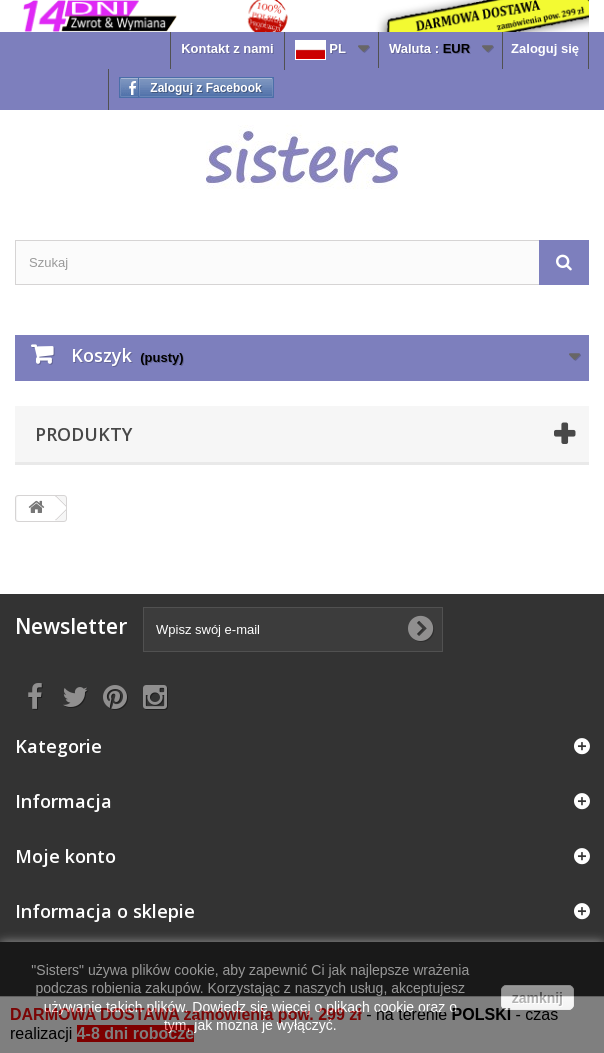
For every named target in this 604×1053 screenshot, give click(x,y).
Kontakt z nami (227, 48)
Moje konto (65, 856)
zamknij (537, 998)
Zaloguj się (545, 48)
